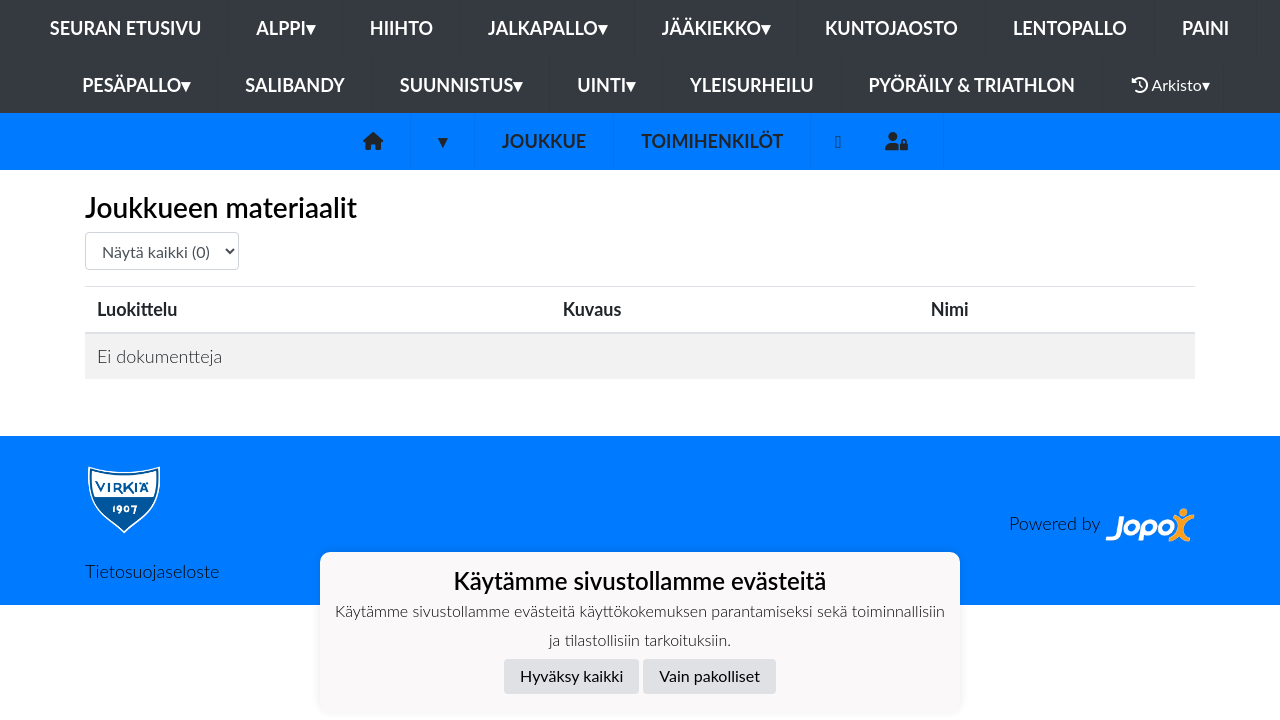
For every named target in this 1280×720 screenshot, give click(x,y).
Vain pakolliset (709, 675)
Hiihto (401, 28)
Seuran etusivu (126, 28)
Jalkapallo (547, 28)
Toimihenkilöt (712, 141)
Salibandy (294, 85)
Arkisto (1171, 85)
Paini (1205, 28)
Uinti (606, 85)
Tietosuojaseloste (152, 571)
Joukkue (544, 141)
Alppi (285, 28)
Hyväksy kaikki (571, 675)
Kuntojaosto (891, 28)
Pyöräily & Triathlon (972, 85)
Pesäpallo (136, 85)
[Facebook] (838, 141)
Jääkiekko (716, 28)
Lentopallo (1070, 28)
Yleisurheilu (751, 85)
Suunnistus (461, 85)
